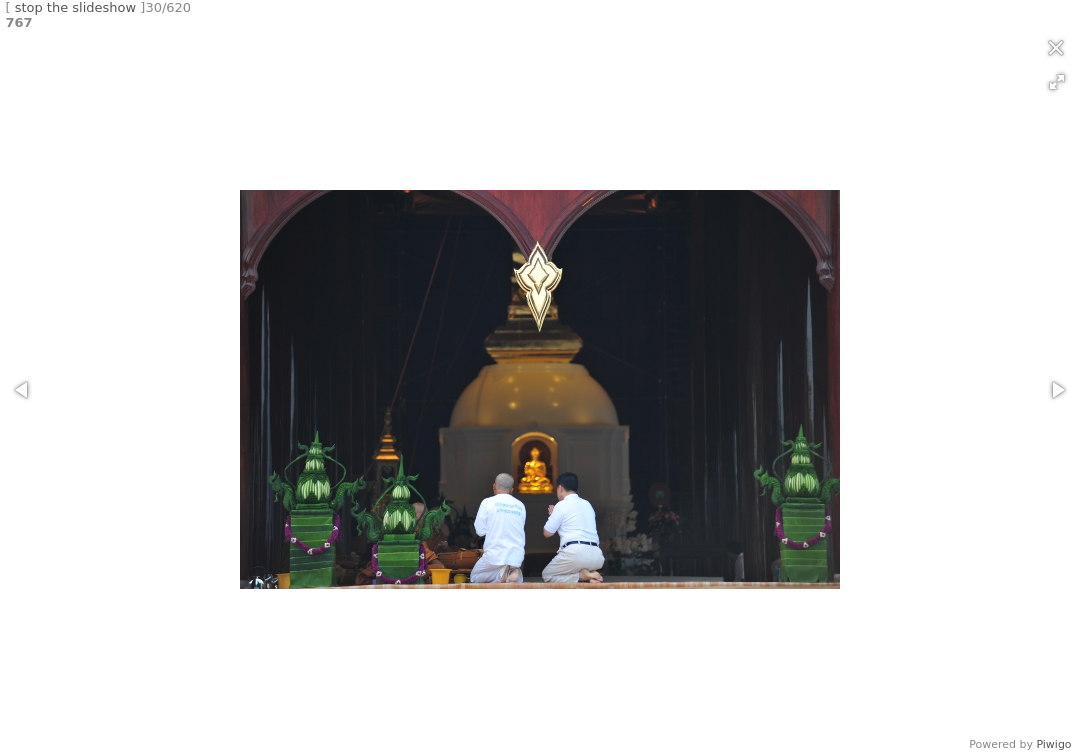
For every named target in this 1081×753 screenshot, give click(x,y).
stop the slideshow (76, 7)
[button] (1057, 82)
